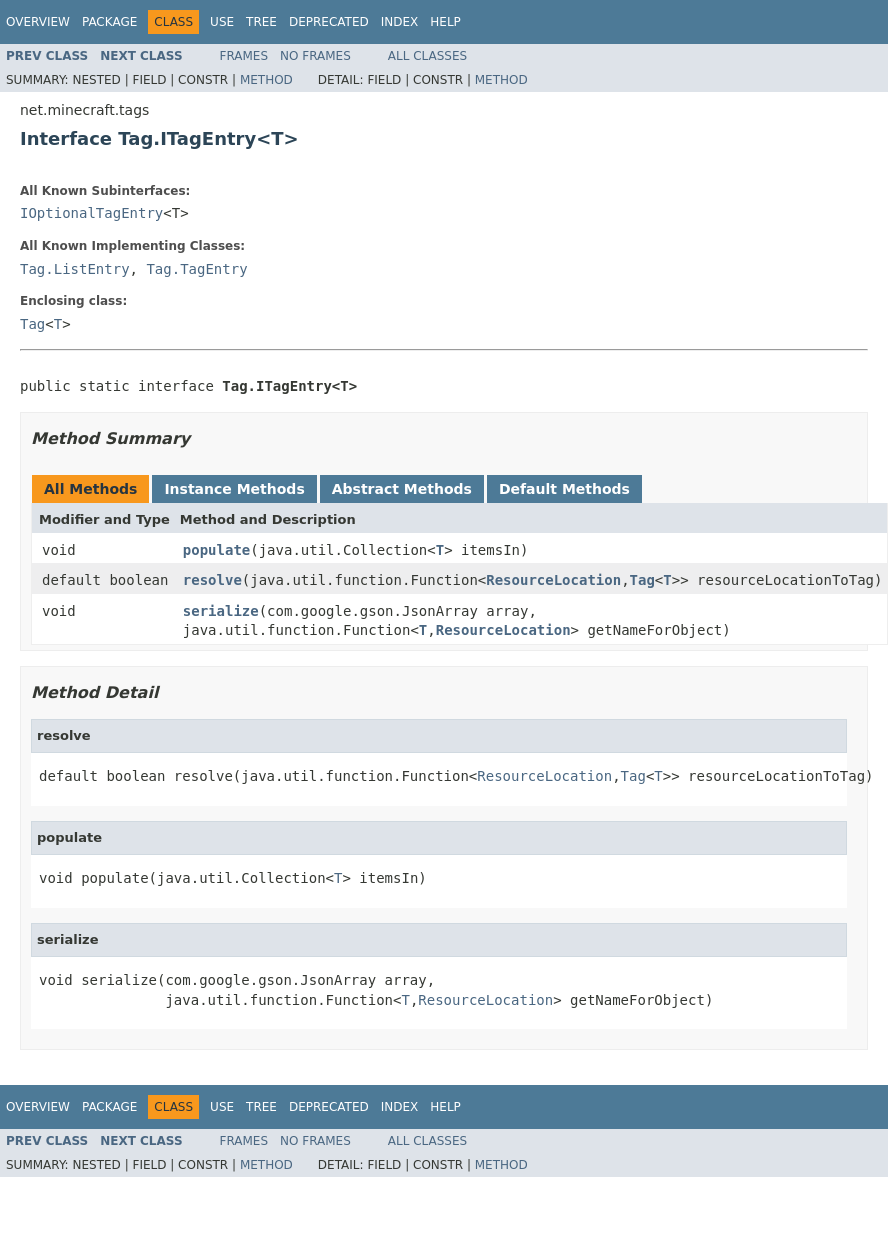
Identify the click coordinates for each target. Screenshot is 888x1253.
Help (445, 22)
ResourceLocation (553, 580)
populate (216, 550)
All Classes (427, 56)
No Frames (315, 56)
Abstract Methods (402, 489)
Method (266, 80)
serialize (221, 611)
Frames (244, 56)
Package (109, 22)
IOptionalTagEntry (91, 213)
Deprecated (329, 22)
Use (222, 22)
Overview (38, 22)
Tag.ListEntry (75, 269)
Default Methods (564, 489)
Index (400, 22)
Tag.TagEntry (196, 269)
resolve (212, 580)
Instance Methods (234, 489)
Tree (261, 22)
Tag (32, 324)
